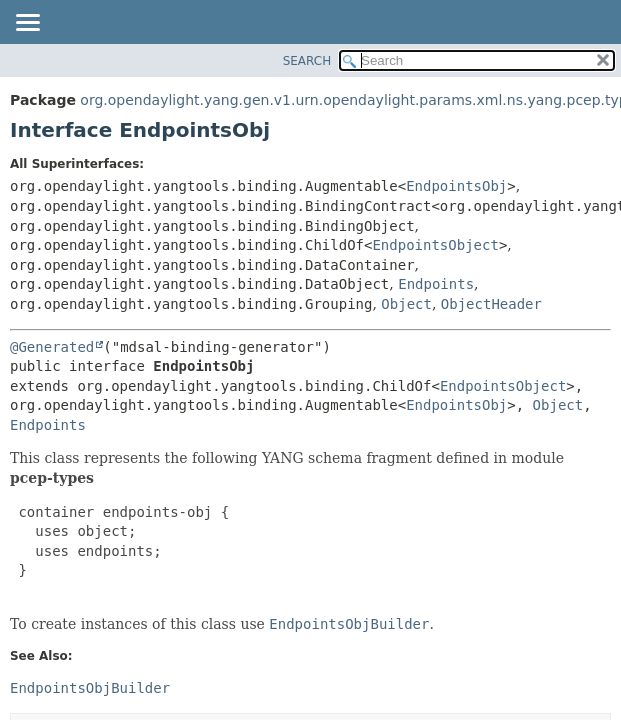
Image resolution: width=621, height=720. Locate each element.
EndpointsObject (435, 245)
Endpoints (436, 284)
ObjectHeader (491, 304)
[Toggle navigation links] (27, 24)
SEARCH (307, 61)
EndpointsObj (456, 186)
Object (406, 304)
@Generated (52, 347)
